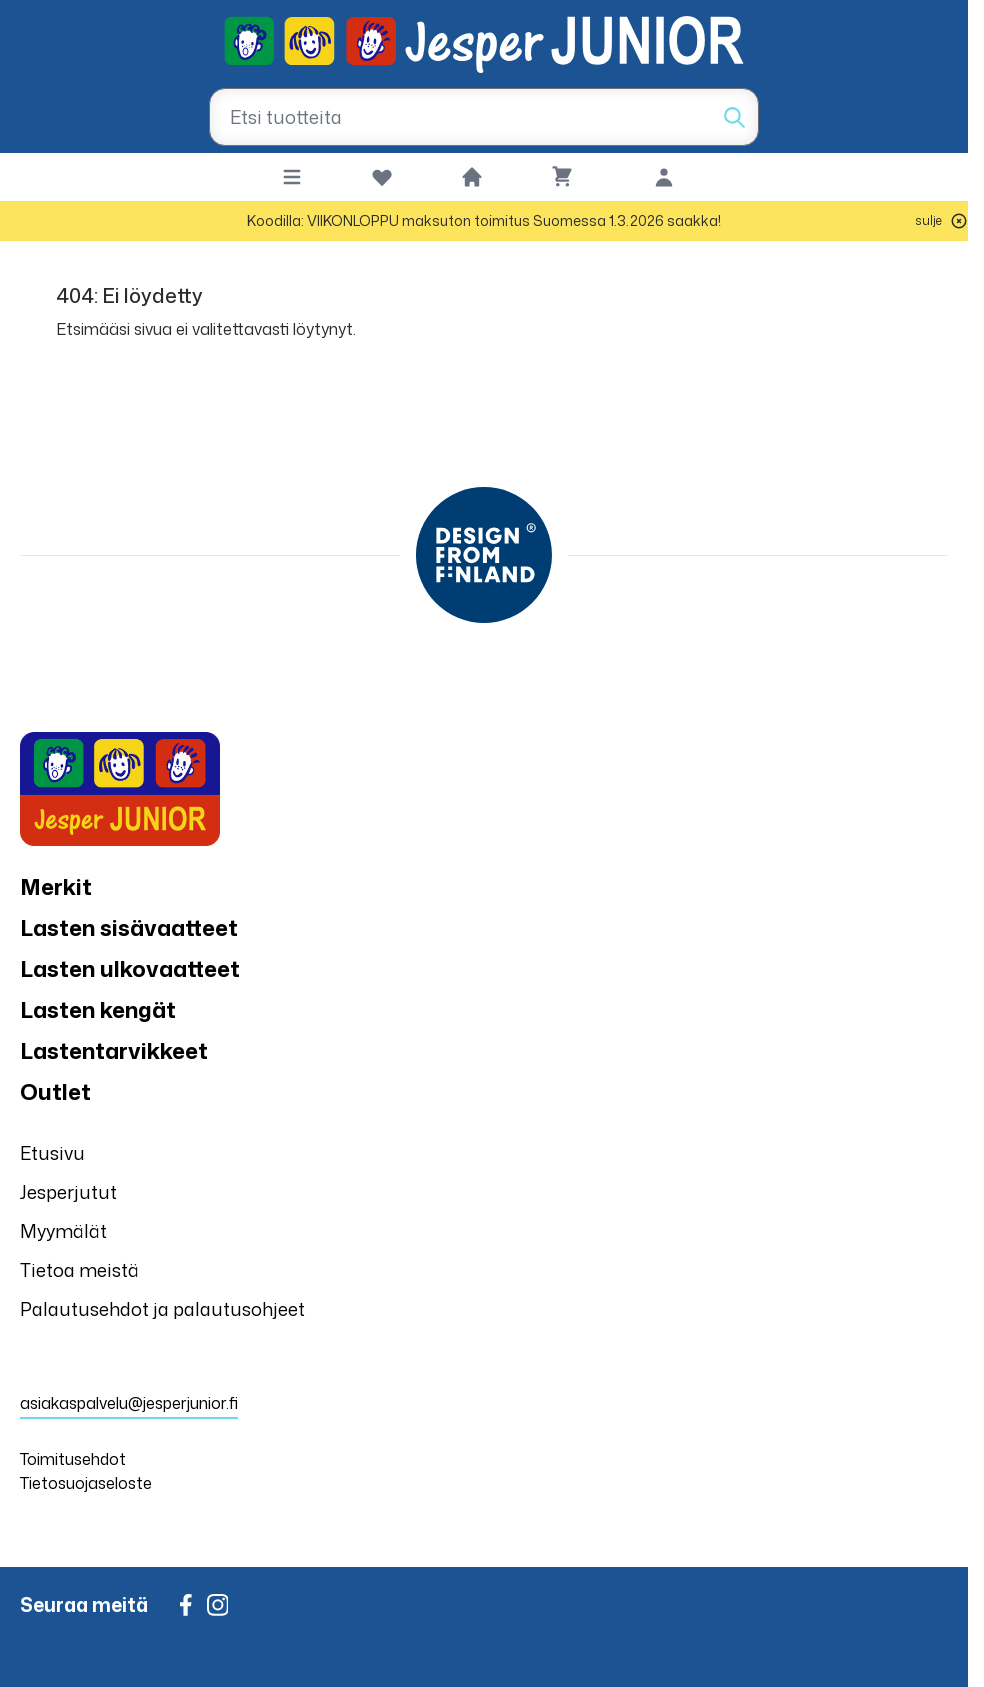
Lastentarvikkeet (114, 1050)
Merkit (56, 886)
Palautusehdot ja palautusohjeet (162, 1309)
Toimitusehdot (73, 1459)
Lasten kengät (98, 1009)
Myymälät (63, 1231)
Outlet (55, 1091)
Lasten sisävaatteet (129, 927)
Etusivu (52, 1153)
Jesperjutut (68, 1192)
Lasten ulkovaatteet (130, 968)
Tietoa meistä (79, 1270)
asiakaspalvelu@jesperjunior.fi (129, 1403)
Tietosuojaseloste (86, 1483)
